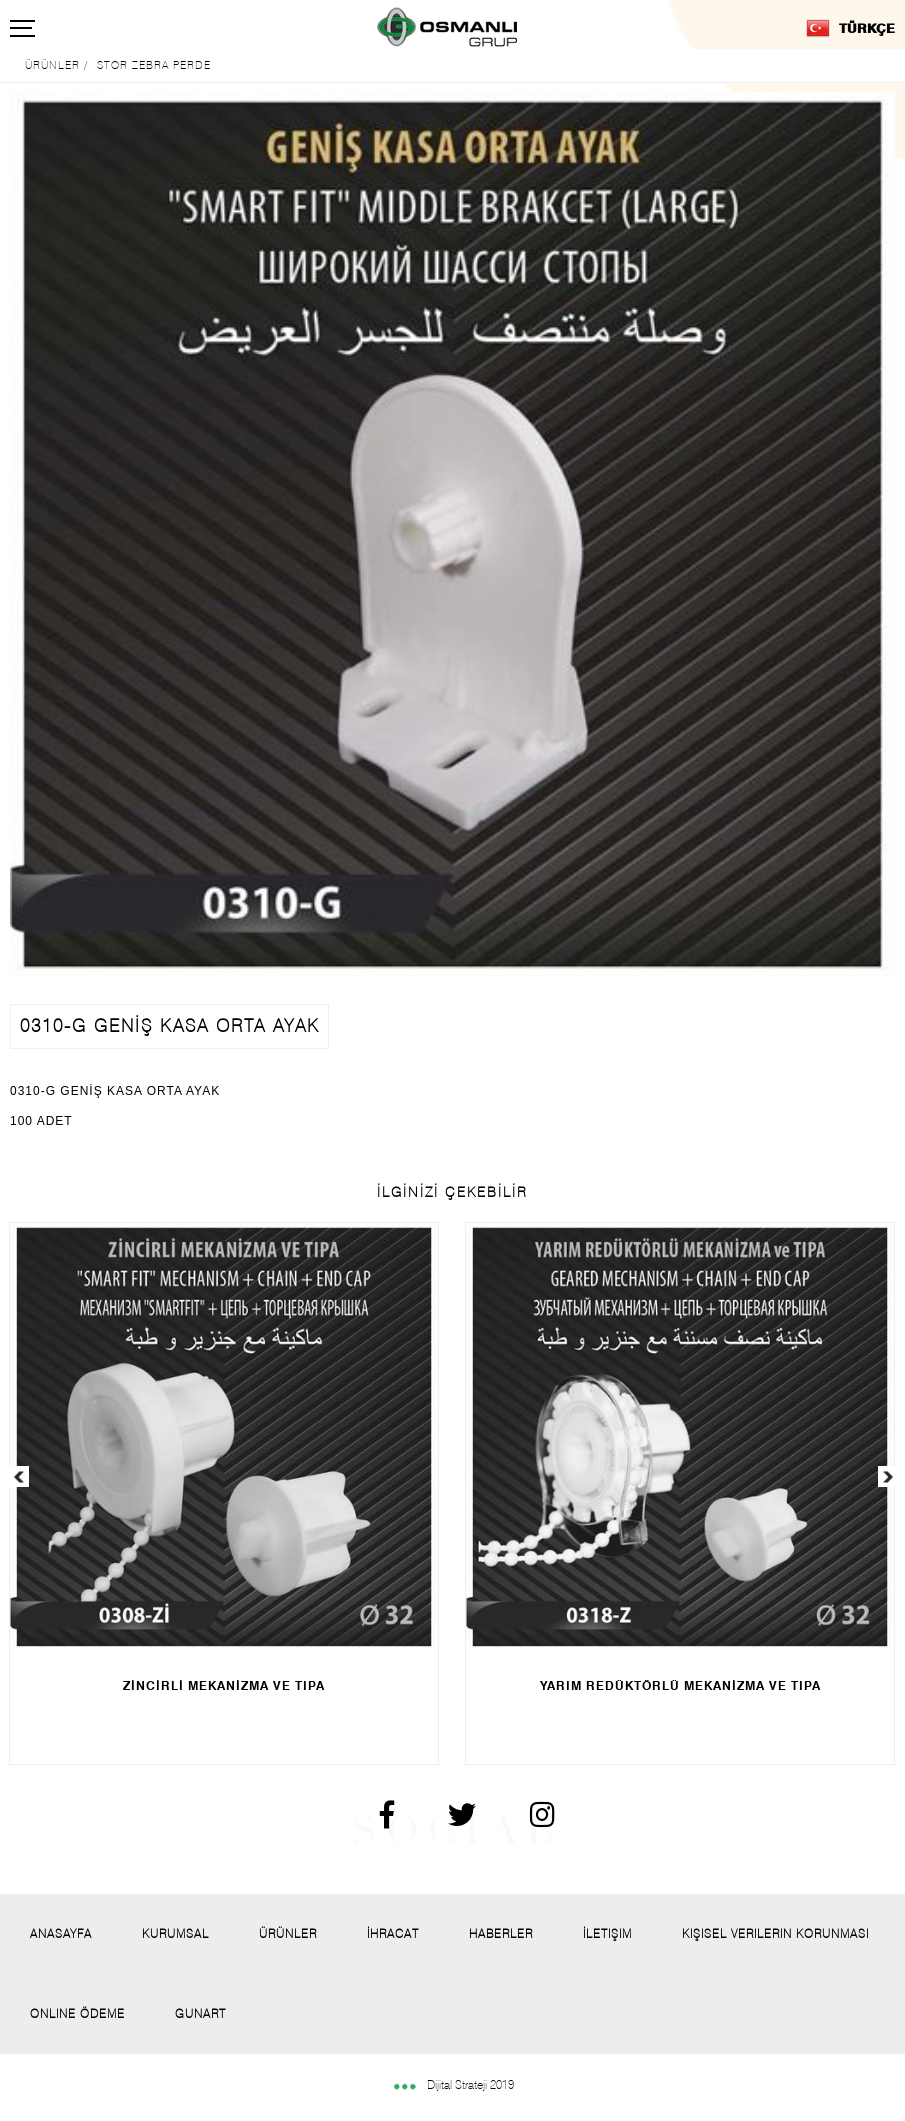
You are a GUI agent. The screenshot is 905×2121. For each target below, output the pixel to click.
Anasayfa (61, 1933)
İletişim (607, 1933)
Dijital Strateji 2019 (453, 2084)
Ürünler (288, 1933)
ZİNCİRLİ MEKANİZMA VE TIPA (224, 1685)
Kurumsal (175, 1933)
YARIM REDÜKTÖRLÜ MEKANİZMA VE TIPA (680, 1685)
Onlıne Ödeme (77, 2013)
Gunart (200, 2013)
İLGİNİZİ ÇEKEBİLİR (452, 1192)
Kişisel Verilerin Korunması (775, 1933)
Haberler (501, 1933)
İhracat (393, 1933)
